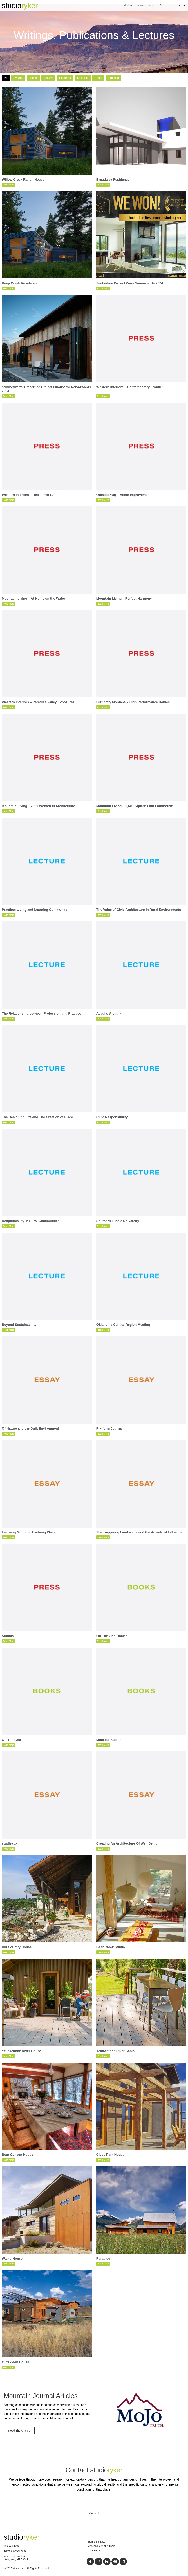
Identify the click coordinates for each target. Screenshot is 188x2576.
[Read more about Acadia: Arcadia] (103, 1019)
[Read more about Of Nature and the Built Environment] (8, 1434)
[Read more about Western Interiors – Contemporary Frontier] (103, 396)
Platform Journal (109, 1428)
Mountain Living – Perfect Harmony (124, 598)
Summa (8, 1636)
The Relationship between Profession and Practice (41, 1013)
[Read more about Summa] (8, 1641)
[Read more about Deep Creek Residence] (8, 288)
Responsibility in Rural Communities (30, 1221)
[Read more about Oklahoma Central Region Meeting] (103, 1330)
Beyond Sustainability (19, 1325)
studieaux (9, 1843)
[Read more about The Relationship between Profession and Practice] (8, 1019)
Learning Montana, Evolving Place (28, 1532)
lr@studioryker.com (15, 2551)
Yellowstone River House (21, 2051)
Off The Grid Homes (112, 1636)
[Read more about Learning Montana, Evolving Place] (8, 1537)
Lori (170, 5)
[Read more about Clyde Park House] (103, 2160)
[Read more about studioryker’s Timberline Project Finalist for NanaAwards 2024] (8, 396)
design (128, 5)
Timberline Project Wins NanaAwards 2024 (129, 283)
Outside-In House (15, 2362)
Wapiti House (12, 2258)
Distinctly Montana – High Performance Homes (133, 702)
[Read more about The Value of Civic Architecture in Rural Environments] (103, 915)
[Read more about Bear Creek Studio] (103, 1952)
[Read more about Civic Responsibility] (103, 1122)
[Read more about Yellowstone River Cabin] (103, 2056)
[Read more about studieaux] (8, 1849)
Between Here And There (101, 2546)
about (140, 5)
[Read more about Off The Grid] (8, 1745)
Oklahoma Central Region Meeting (123, 1325)
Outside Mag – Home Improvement (123, 495)
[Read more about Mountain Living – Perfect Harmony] (103, 604)
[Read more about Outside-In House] (8, 2367)
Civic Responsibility (112, 1117)
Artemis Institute (96, 2541)
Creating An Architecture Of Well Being (127, 1843)
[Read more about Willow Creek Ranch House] (8, 185)
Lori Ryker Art (94, 2550)
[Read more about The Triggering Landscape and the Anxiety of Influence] (103, 1537)
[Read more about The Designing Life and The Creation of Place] (8, 1122)
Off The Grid (11, 1740)
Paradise (103, 2258)
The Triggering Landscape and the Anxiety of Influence (139, 1532)
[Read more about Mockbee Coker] (103, 1745)
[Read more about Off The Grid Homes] (103, 1641)
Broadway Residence (113, 179)
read (151, 5)
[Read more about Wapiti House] (8, 2264)
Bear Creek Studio (110, 1947)
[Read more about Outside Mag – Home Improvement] (103, 500)
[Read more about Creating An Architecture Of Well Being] (103, 1849)
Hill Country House (17, 1947)
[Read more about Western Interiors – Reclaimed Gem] (8, 500)
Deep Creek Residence (19, 283)
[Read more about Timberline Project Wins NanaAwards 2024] (103, 288)
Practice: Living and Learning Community (34, 910)
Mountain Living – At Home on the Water (33, 598)
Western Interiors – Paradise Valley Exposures (38, 702)
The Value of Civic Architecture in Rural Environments (138, 910)
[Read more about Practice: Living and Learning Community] (8, 915)
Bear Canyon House (17, 2155)
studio (20, 5)
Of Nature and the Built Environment (30, 1428)
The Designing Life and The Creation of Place (37, 1117)
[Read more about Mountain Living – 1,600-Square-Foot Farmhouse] (103, 811)
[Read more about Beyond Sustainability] (8, 1330)
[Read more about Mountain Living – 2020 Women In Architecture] (8, 811)
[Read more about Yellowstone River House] (8, 2056)
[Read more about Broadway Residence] (103, 185)
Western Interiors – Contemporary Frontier (129, 387)
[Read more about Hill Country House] (8, 1952)
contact (182, 5)
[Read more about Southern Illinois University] (103, 1226)
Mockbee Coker (108, 1740)
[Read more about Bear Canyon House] (8, 2160)
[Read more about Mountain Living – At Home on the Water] (8, 604)
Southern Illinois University (117, 1221)
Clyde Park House (110, 2155)
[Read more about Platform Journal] (103, 1434)
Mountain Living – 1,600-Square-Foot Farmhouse (134, 806)
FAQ (161, 5)
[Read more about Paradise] (103, 2264)
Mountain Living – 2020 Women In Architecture (38, 806)
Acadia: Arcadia (108, 1013)
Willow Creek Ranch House (23, 179)
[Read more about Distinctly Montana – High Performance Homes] (103, 707)
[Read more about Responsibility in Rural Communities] (8, 1226)
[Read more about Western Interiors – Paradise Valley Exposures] (8, 707)
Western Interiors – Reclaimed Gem (29, 495)
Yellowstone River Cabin (115, 2051)
